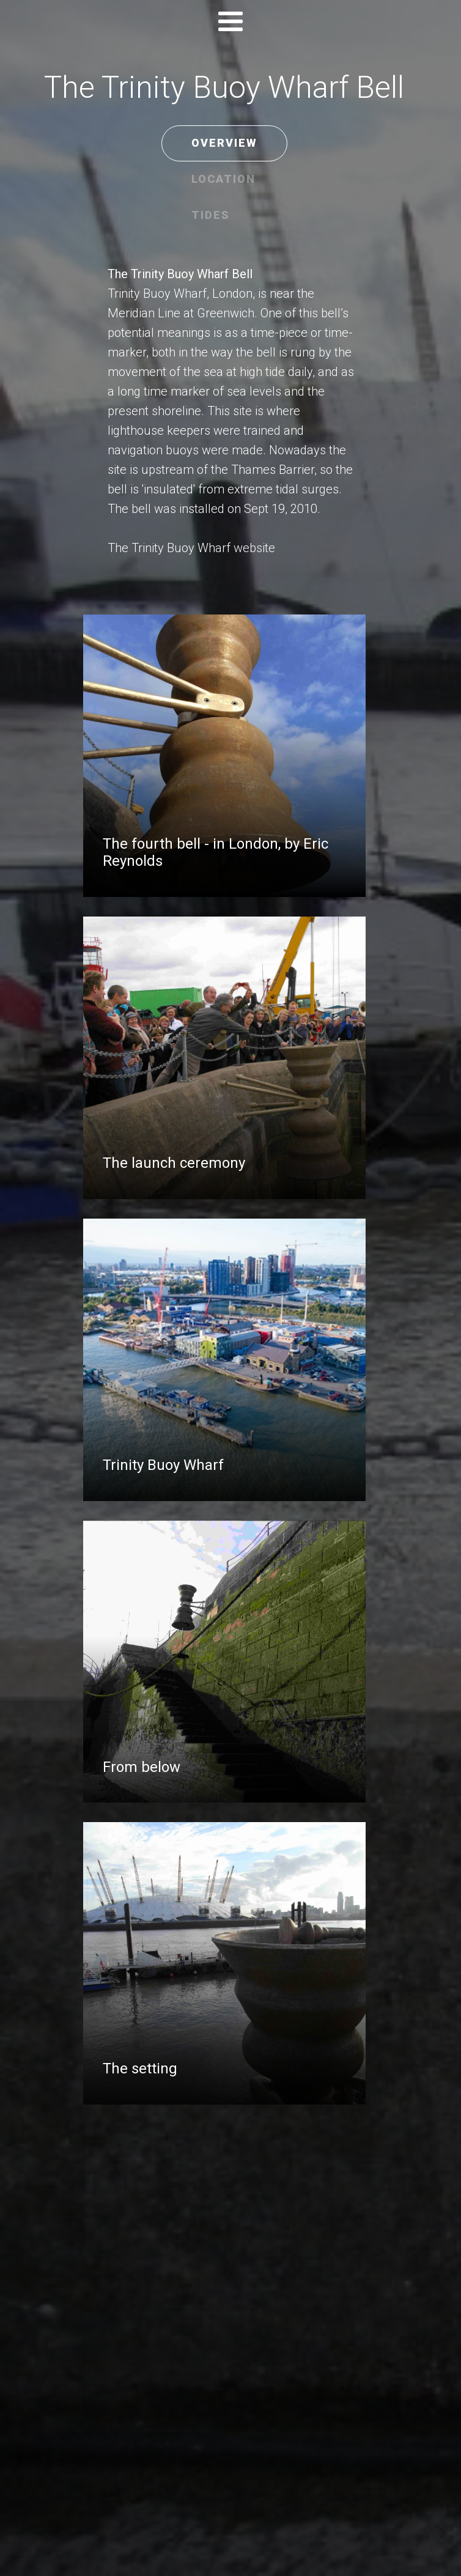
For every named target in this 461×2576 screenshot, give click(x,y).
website (254, 548)
